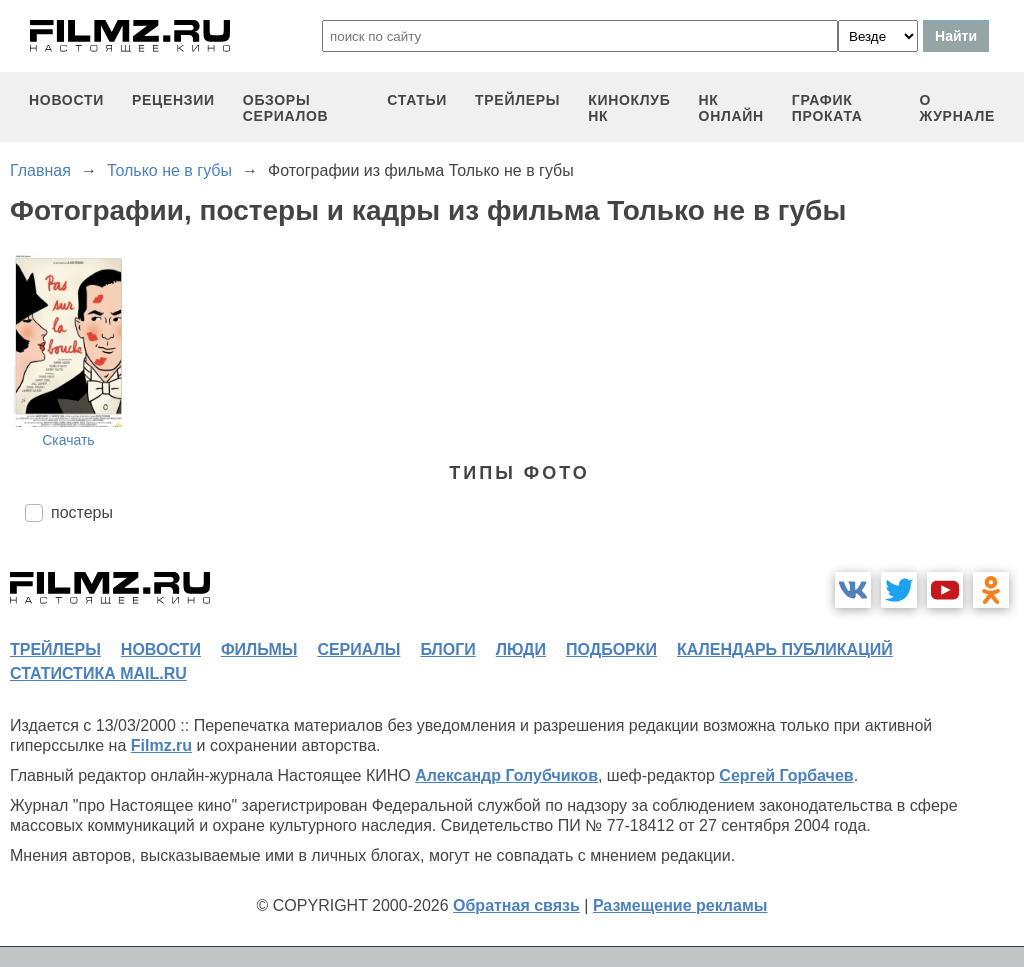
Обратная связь (516, 905)
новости (66, 100)
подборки (611, 649)
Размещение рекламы (680, 905)
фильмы (259, 649)
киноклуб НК (629, 108)
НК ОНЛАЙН (731, 108)
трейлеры (517, 100)
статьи (417, 100)
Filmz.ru (161, 745)
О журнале (957, 108)
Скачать (68, 440)
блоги (447, 649)
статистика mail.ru (98, 673)
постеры (82, 512)
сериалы (358, 649)
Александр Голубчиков (506, 775)
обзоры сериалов (286, 108)
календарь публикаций (785, 649)
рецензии (173, 100)
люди (521, 649)
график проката (827, 108)
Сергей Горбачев (786, 775)
